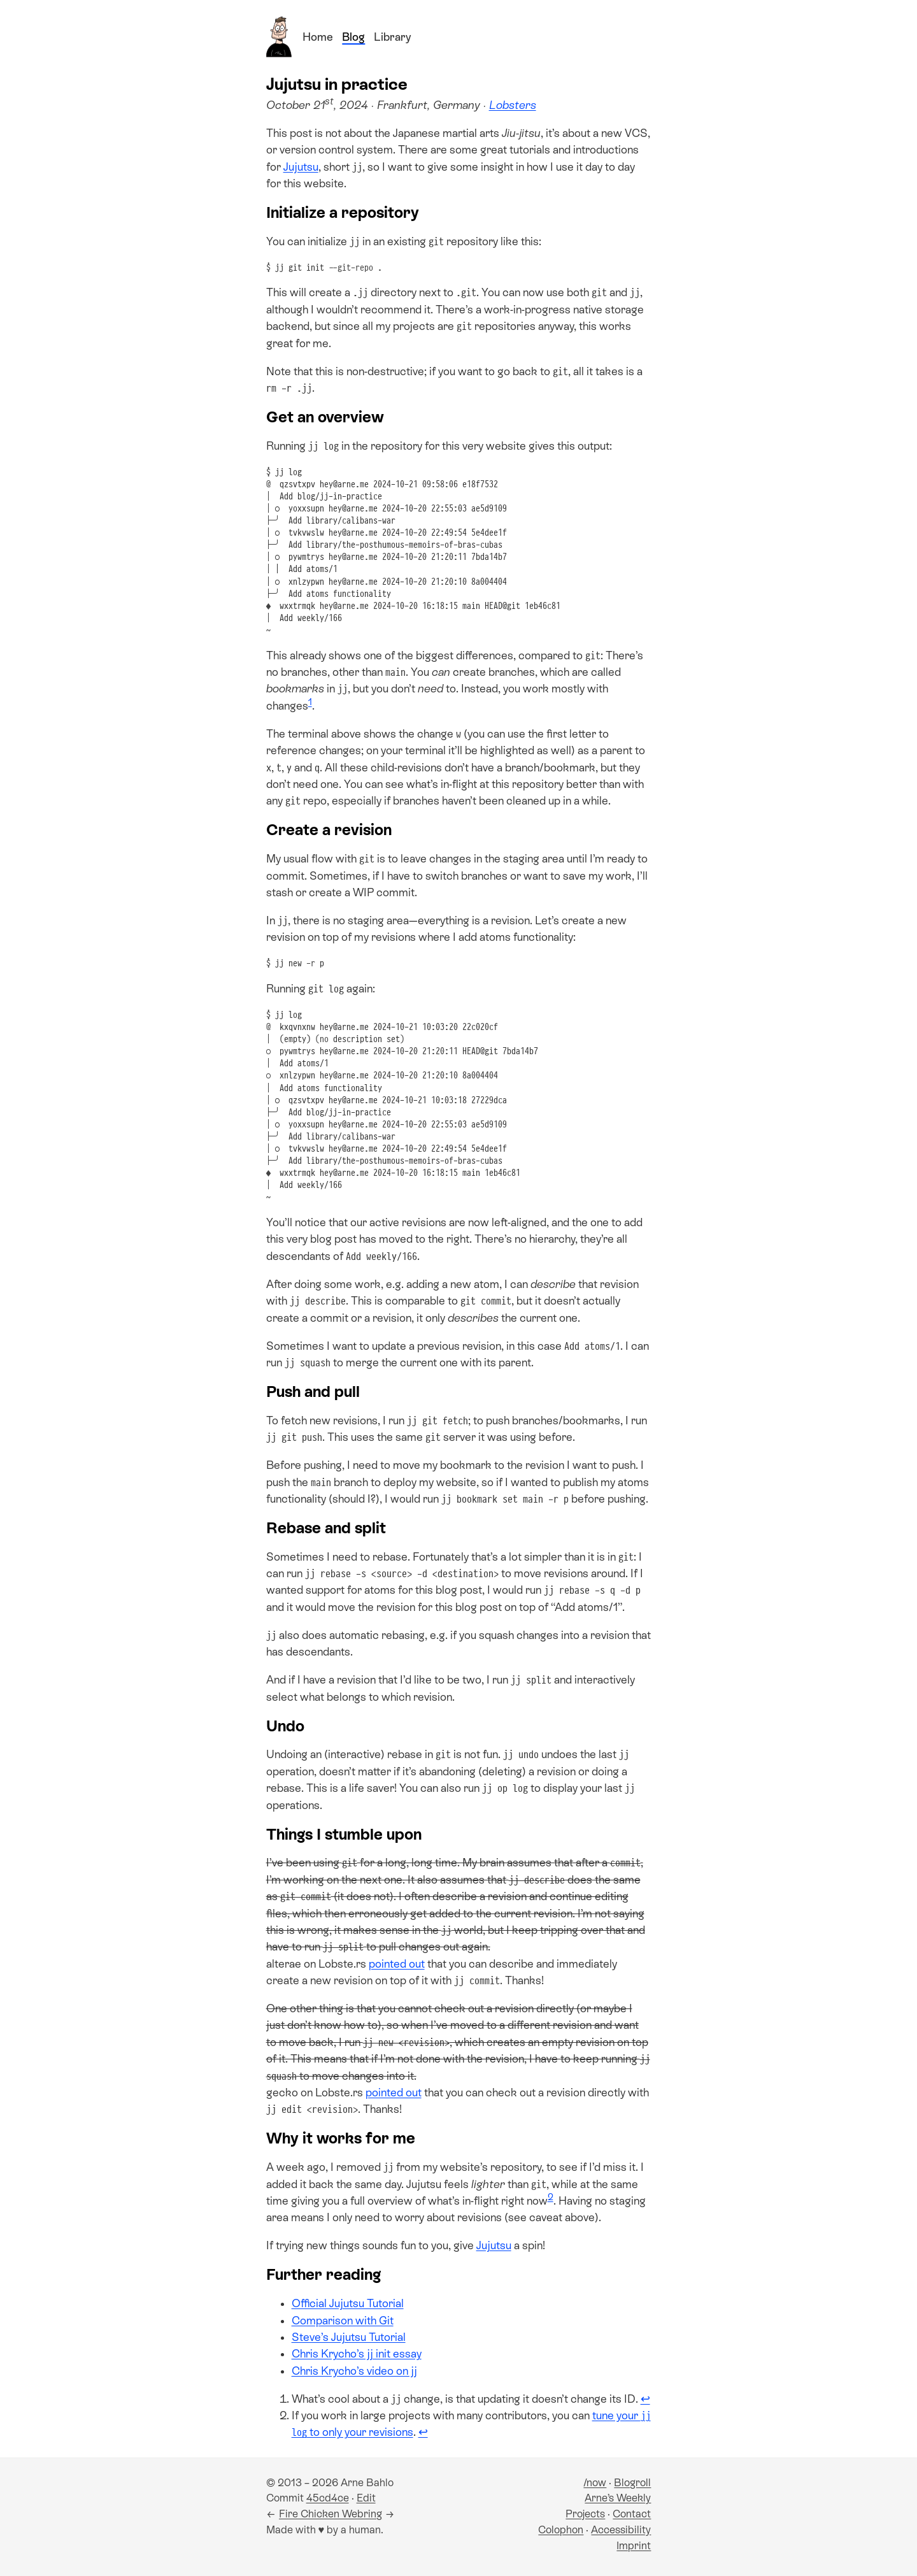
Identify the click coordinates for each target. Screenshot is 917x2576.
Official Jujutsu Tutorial (348, 2303)
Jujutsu (300, 167)
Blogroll (632, 2483)
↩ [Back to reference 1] (645, 2399)
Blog (353, 37)
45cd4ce (327, 2498)
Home (317, 37)
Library (392, 37)
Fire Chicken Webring (330, 2514)
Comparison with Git (343, 2320)
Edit (366, 2498)
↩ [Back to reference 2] (423, 2432)
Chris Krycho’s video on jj (354, 2371)
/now (594, 2483)
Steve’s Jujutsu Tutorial (349, 2337)
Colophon (560, 2530)
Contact (632, 2514)
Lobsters (512, 105)
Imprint (633, 2546)
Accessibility (621, 2530)
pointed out (397, 1963)
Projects (585, 2514)
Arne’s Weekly (618, 2498)
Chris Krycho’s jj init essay (357, 2353)
